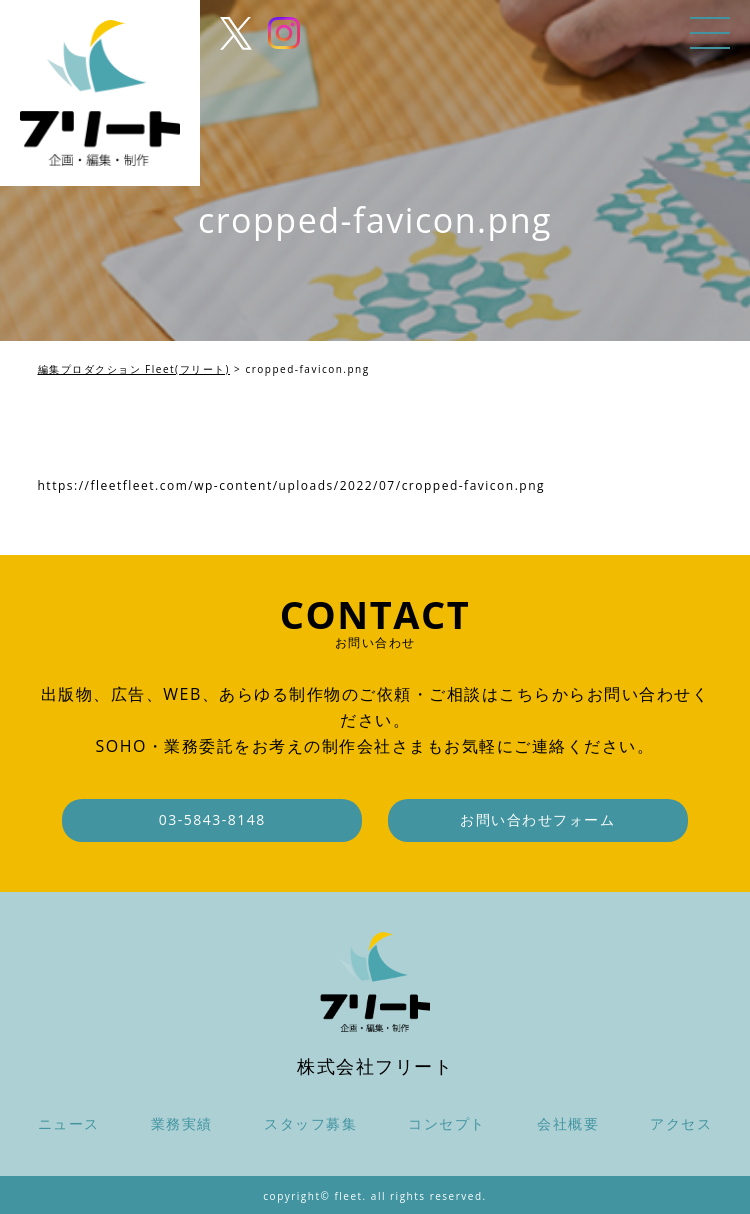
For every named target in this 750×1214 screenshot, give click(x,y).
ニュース (69, 1123)
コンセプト (447, 1123)
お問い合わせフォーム (537, 819)
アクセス (681, 1123)
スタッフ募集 (310, 1123)
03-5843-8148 (212, 819)
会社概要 (568, 1123)
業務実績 (182, 1123)
